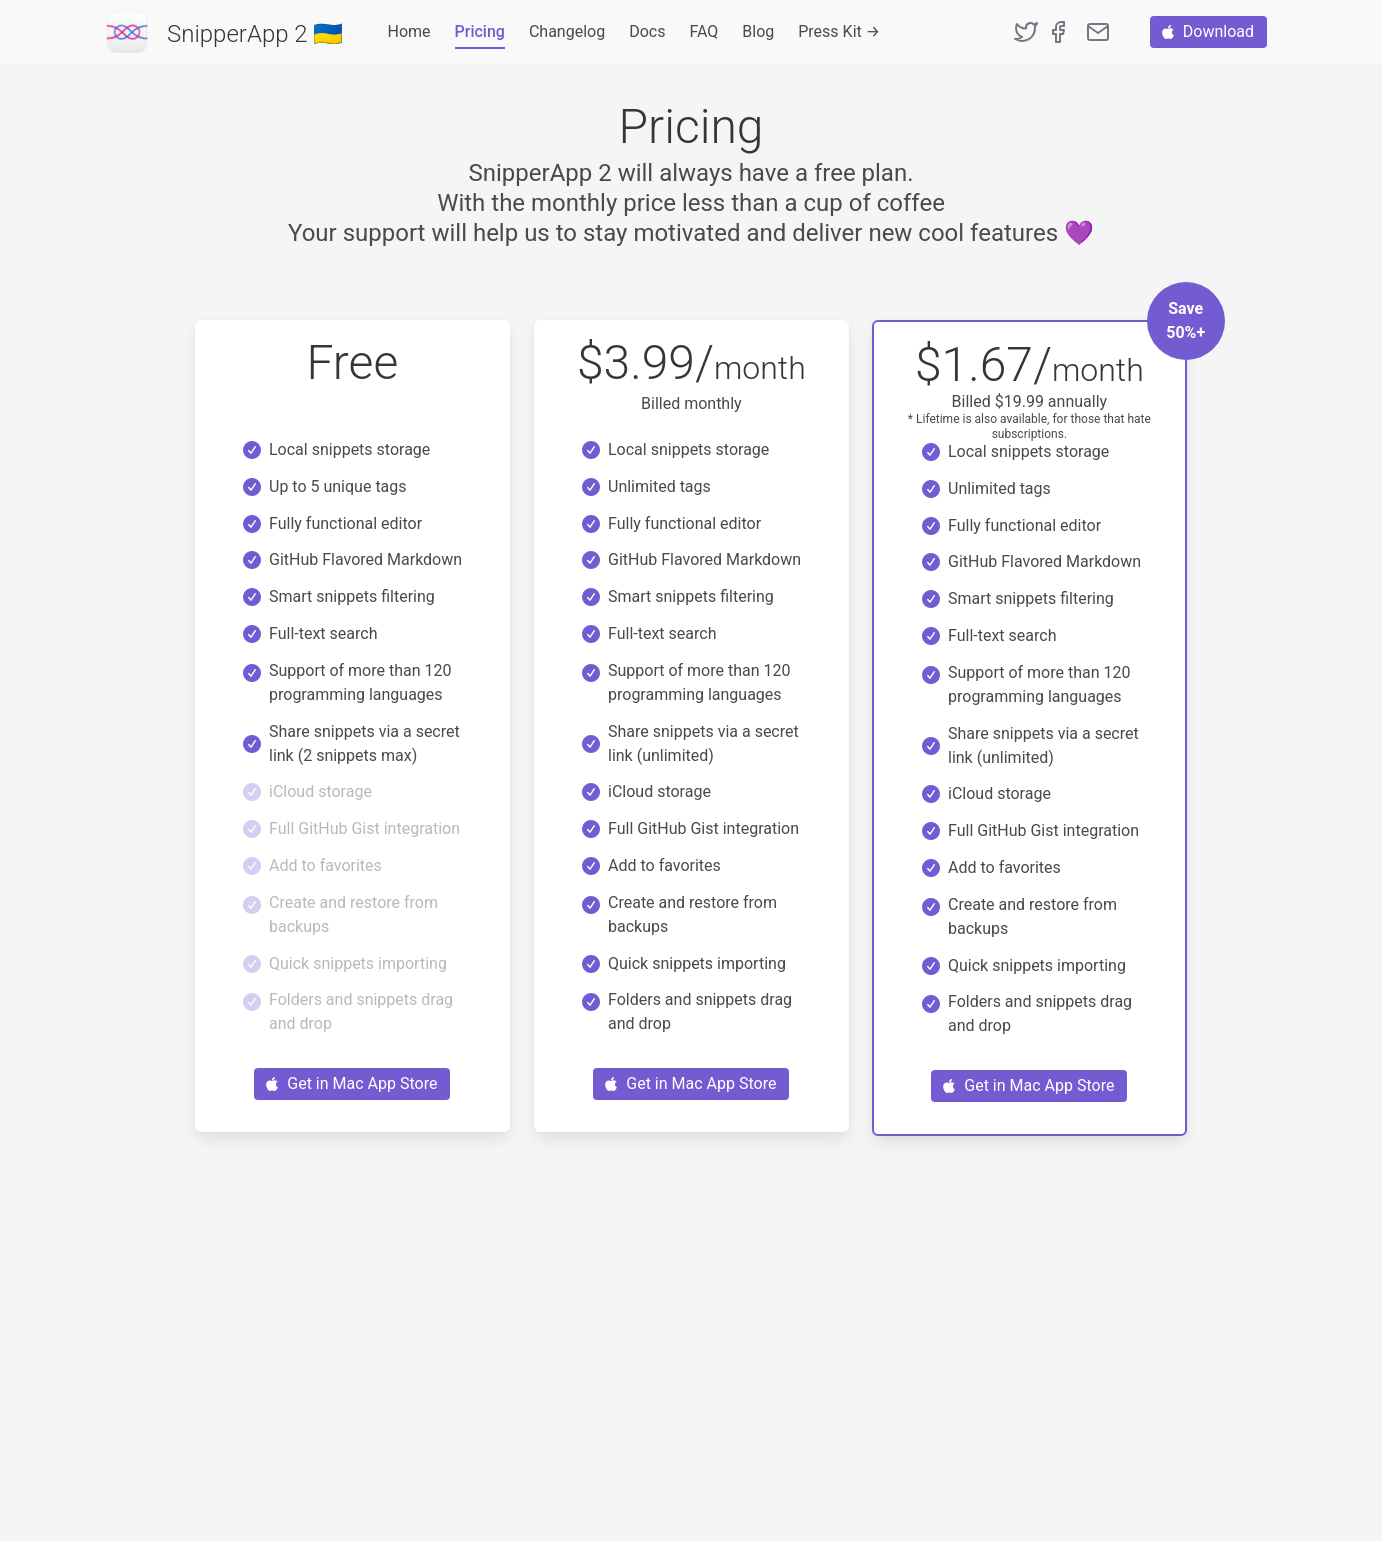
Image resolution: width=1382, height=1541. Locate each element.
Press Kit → (839, 31)
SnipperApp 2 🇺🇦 (255, 34)
